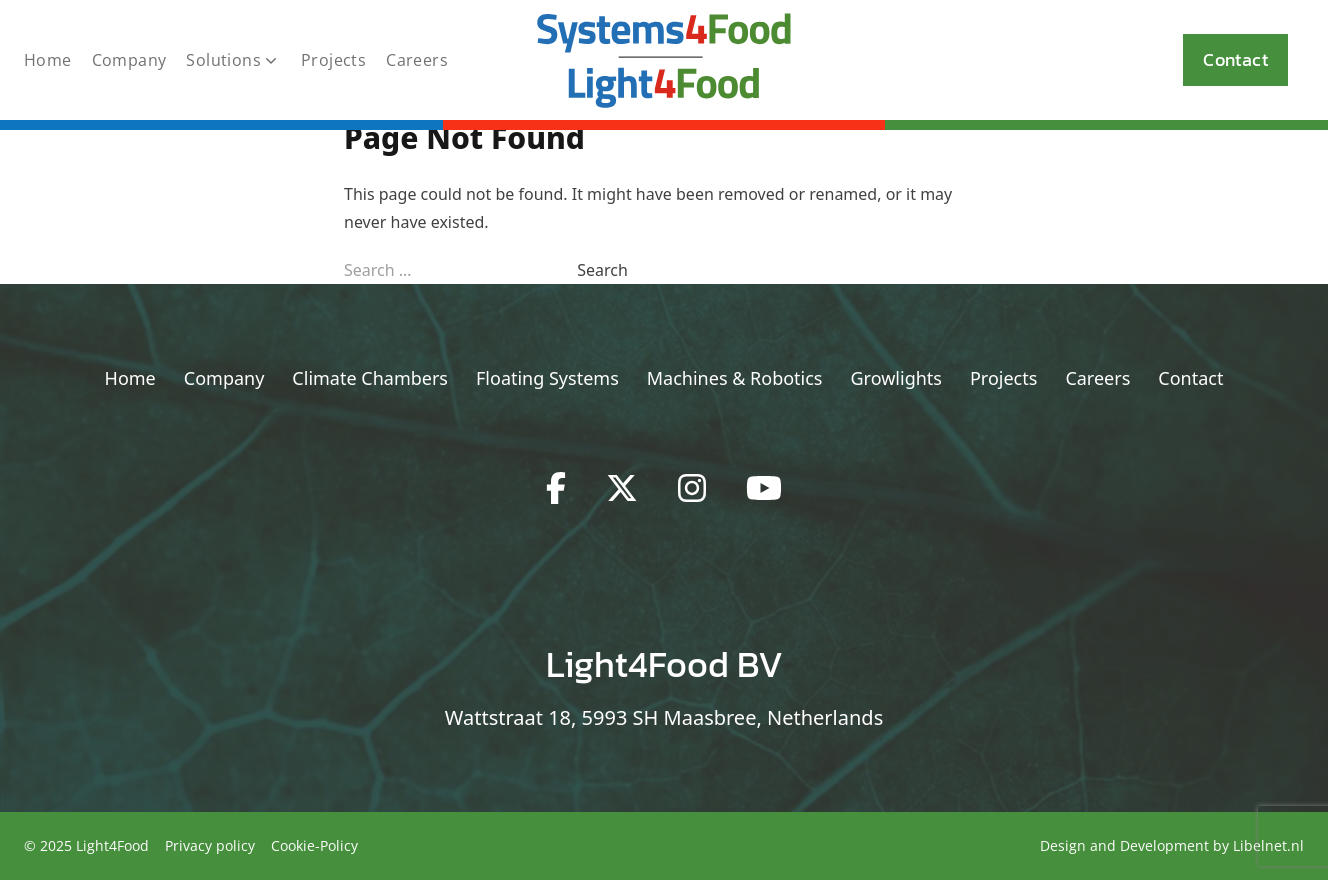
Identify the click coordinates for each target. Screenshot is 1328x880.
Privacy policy (210, 845)
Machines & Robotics (735, 378)
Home (48, 60)
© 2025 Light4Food (86, 845)
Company (129, 60)
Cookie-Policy (314, 845)
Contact (1235, 59)
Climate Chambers (370, 378)
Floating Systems (547, 378)
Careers (417, 60)
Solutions (233, 60)
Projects (333, 60)
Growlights (896, 378)
